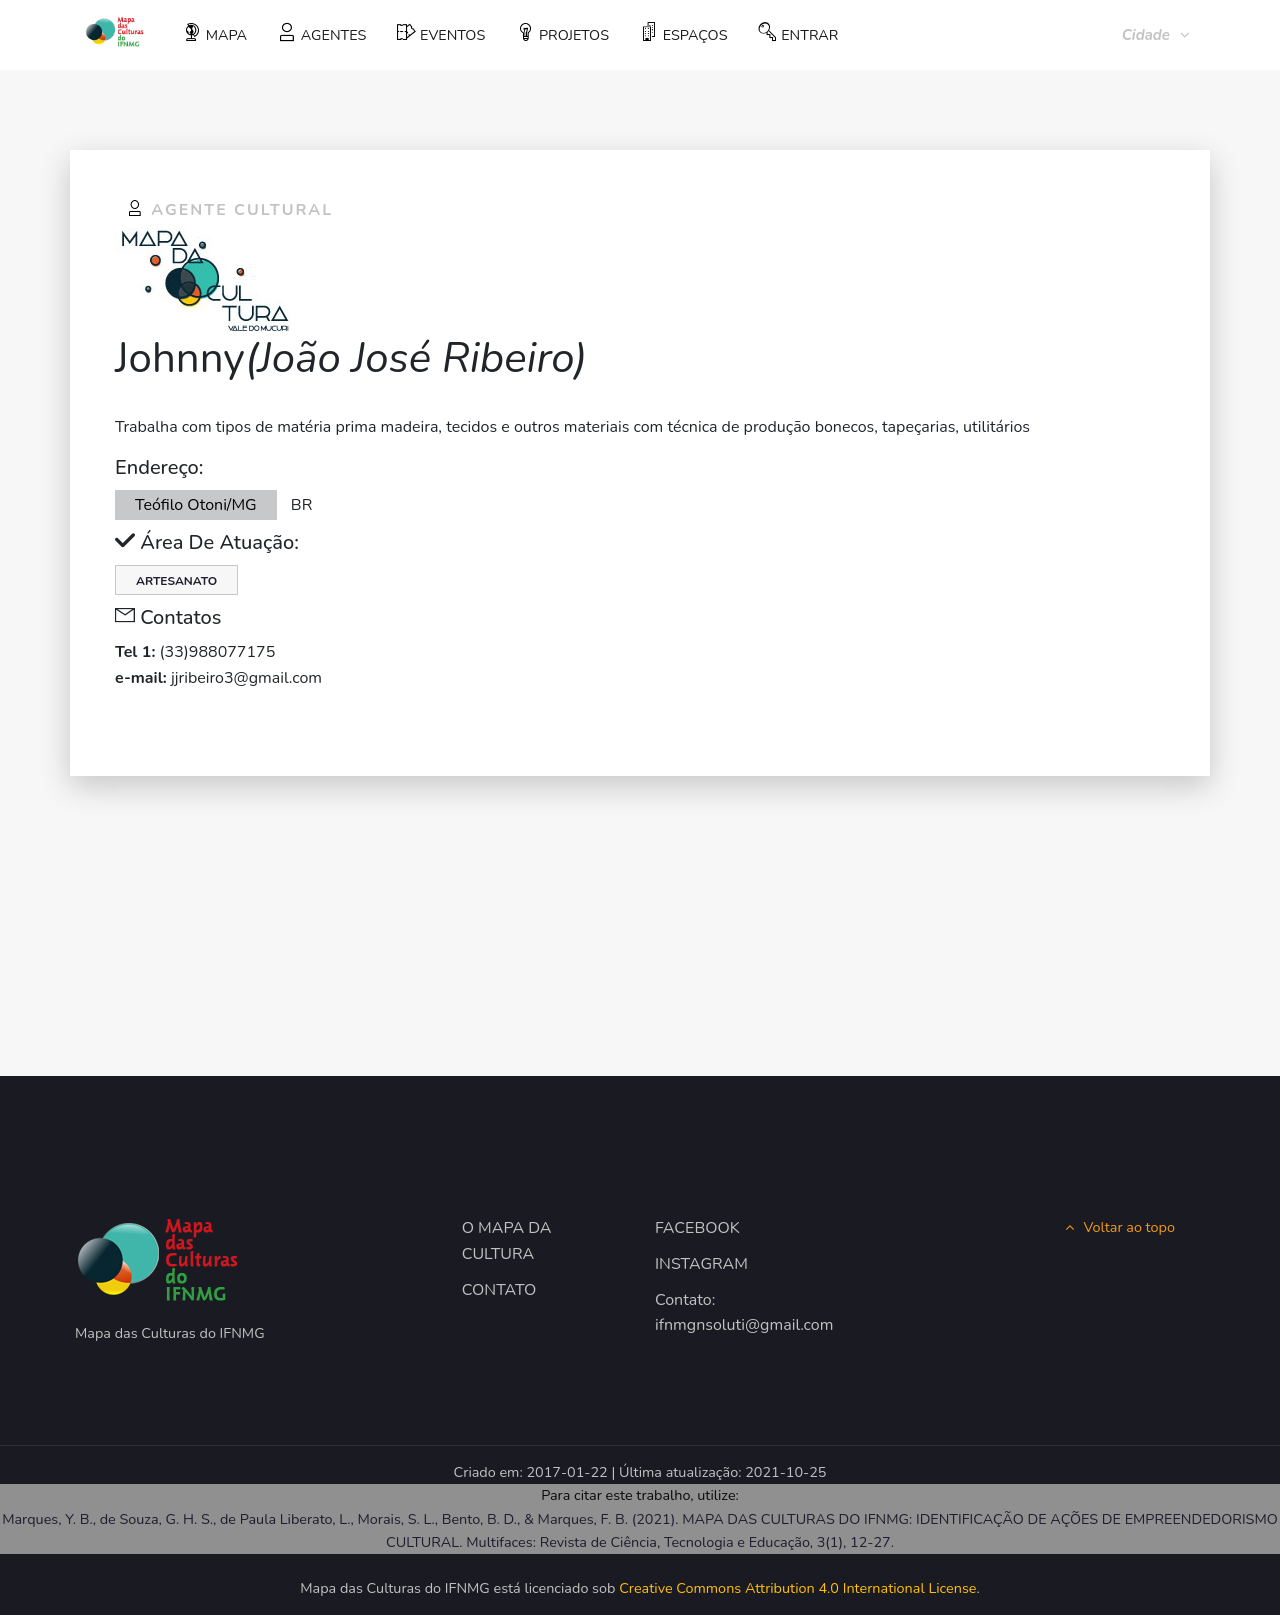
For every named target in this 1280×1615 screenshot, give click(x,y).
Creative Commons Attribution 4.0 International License (797, 1588)
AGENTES (322, 34)
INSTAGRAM (701, 1264)
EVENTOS (441, 34)
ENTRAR (798, 34)
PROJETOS (562, 34)
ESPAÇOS (683, 34)
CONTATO (499, 1290)
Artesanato (176, 581)
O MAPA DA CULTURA (507, 1241)
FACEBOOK (697, 1228)
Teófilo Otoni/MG (196, 505)
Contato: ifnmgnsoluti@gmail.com (736, 1313)
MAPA (215, 34)
